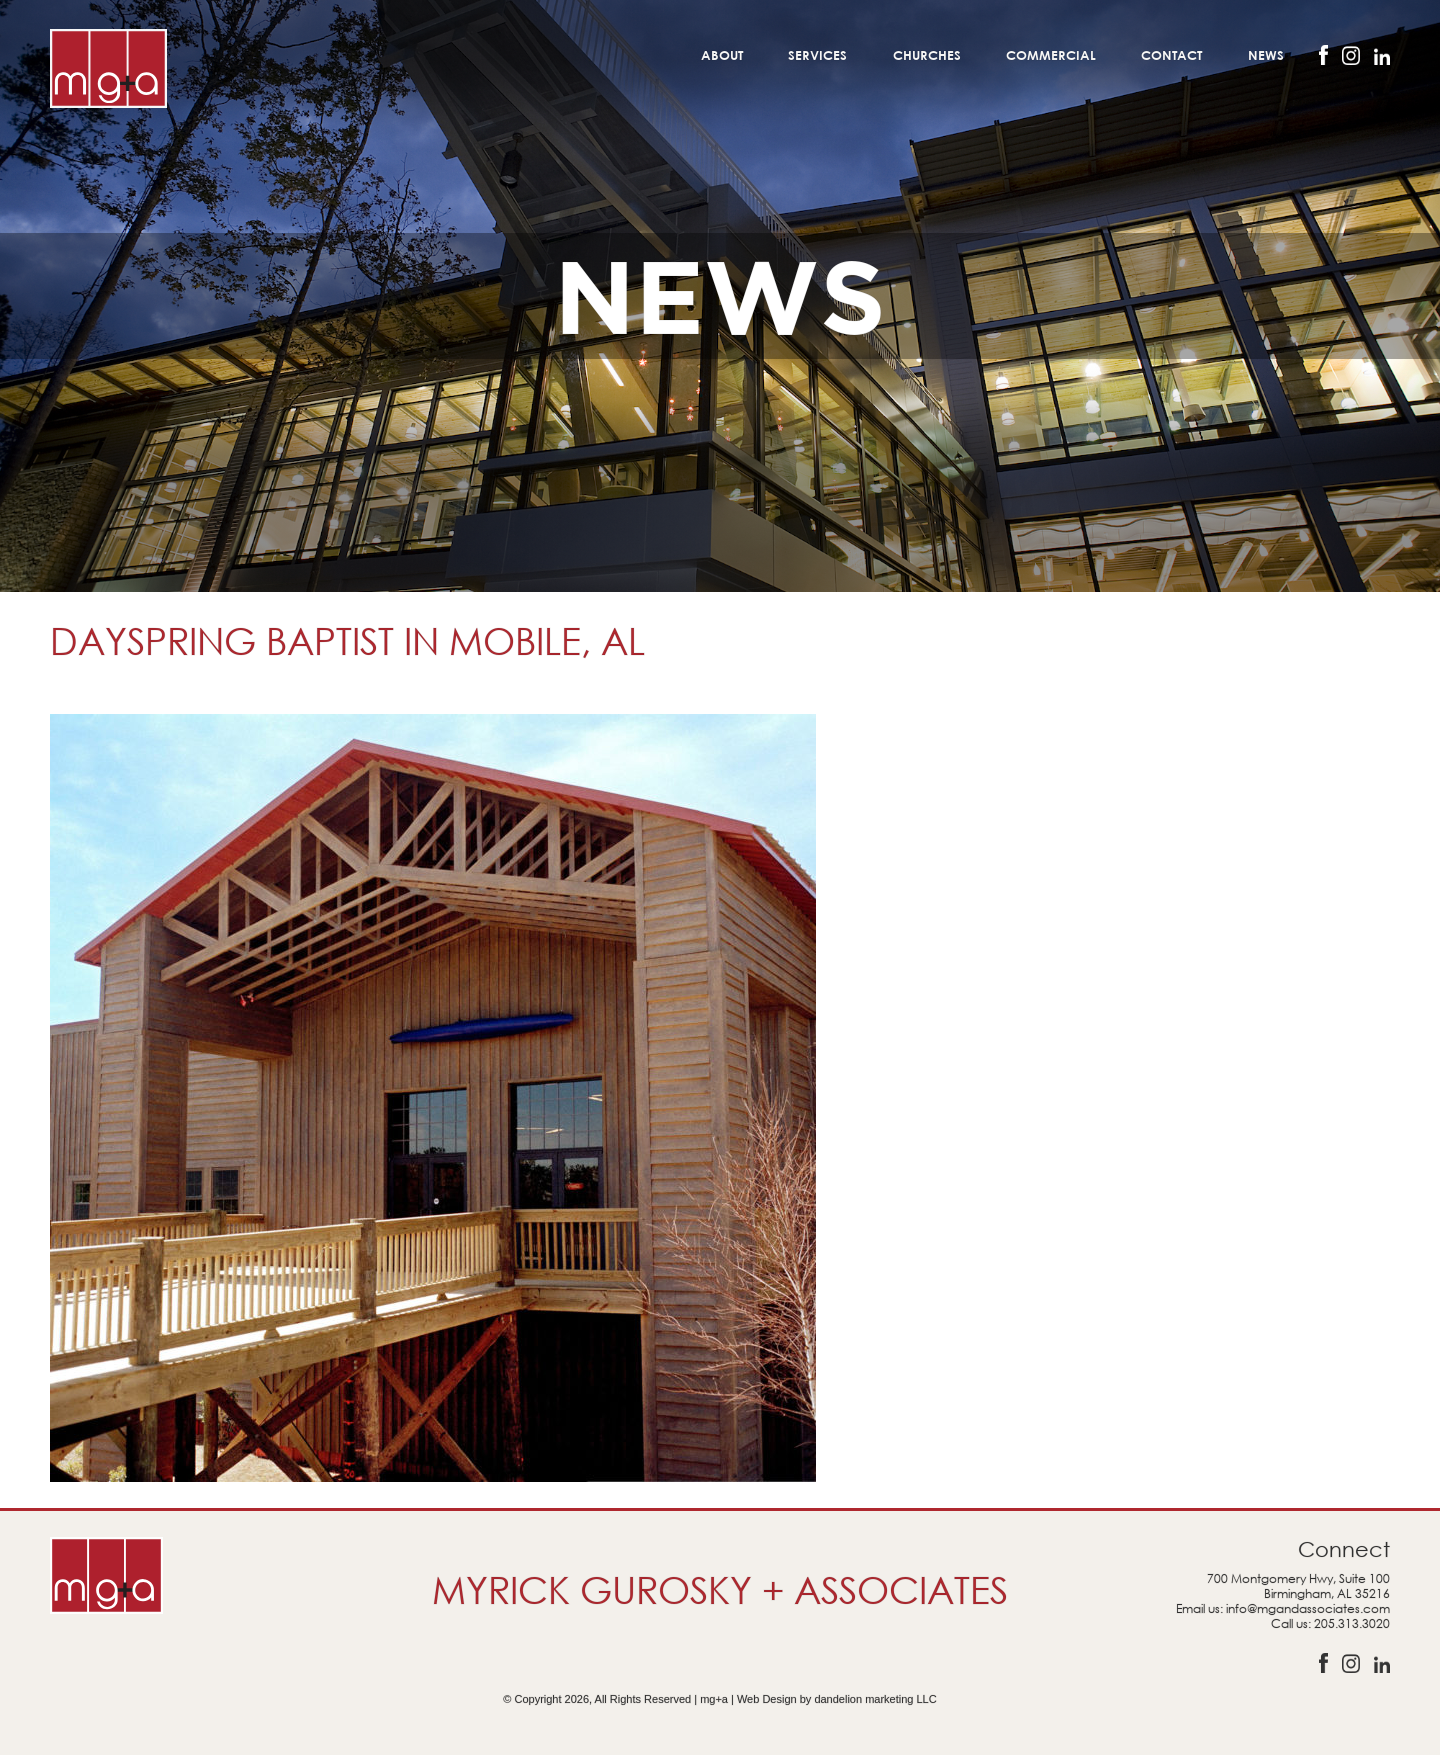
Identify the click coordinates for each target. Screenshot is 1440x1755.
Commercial (1051, 54)
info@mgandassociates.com (1308, 1608)
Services (817, 54)
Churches (927, 54)
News (1266, 54)
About (722, 54)
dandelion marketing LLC (875, 1699)
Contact (1171, 54)
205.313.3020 (1352, 1623)
